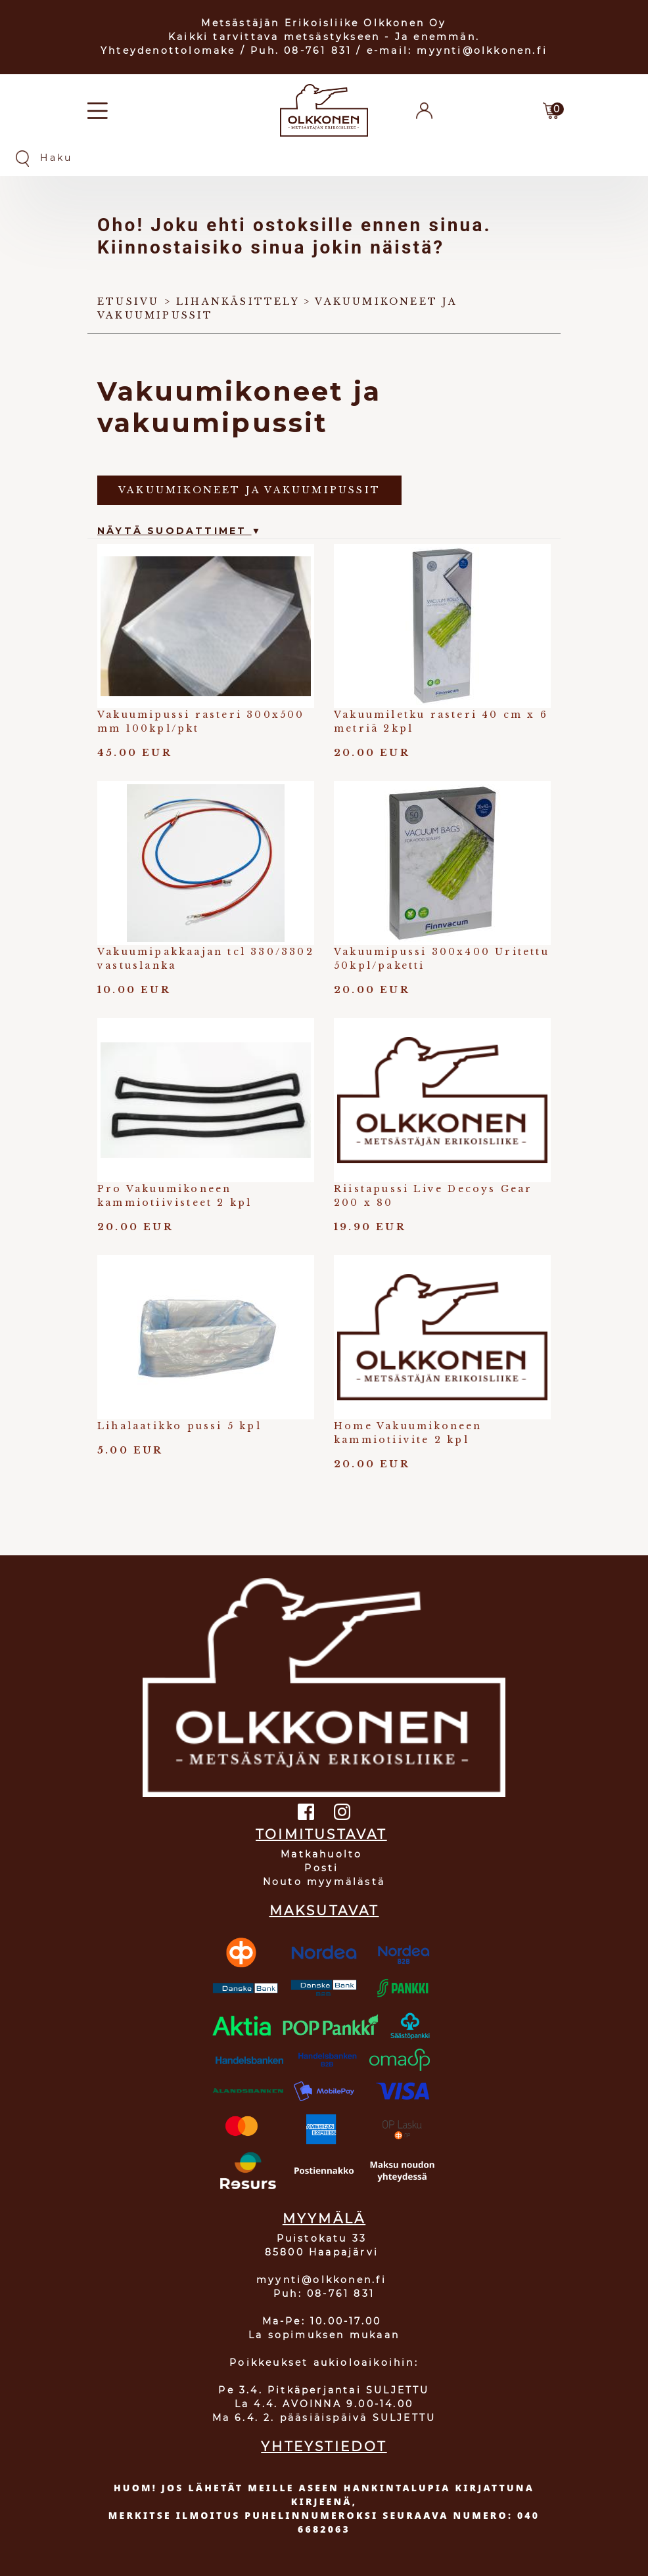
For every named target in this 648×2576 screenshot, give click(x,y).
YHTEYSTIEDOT (323, 2446)
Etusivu (128, 301)
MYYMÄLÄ (324, 2219)
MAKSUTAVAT (324, 1911)
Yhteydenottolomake (168, 50)
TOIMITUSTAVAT (321, 1834)
